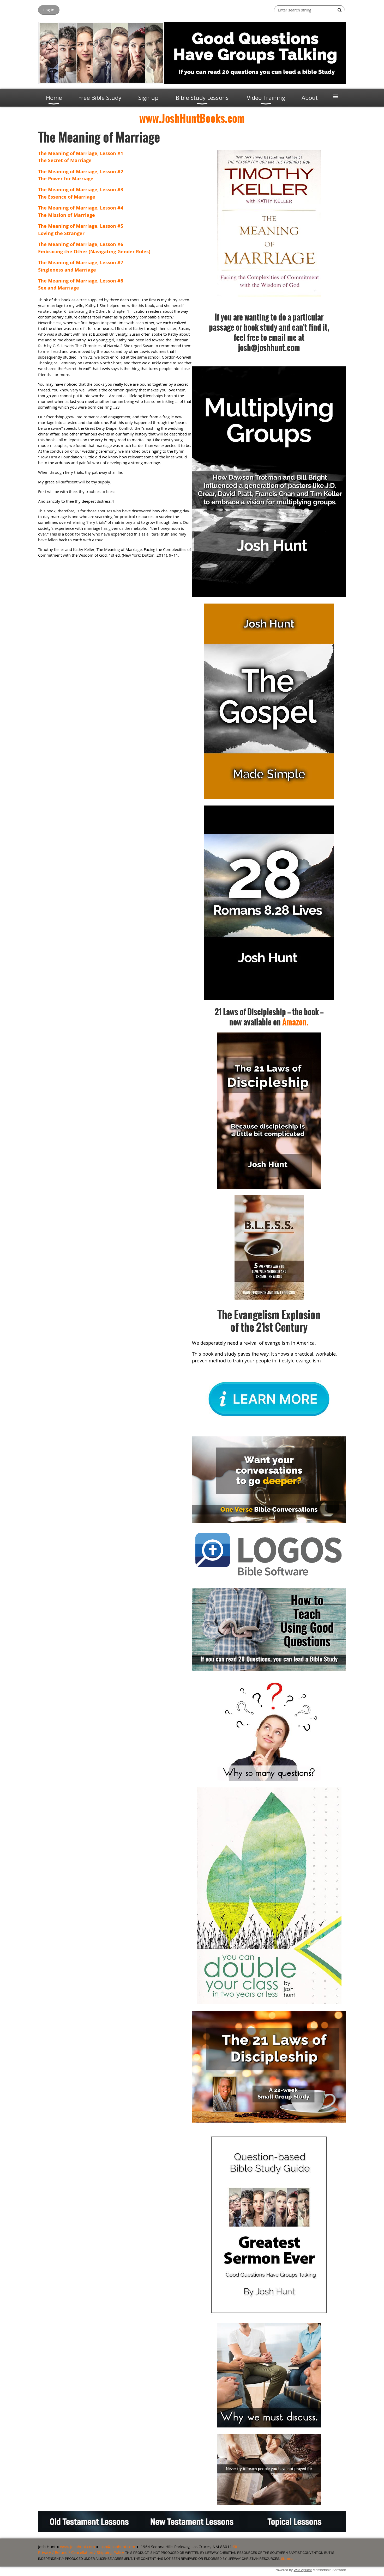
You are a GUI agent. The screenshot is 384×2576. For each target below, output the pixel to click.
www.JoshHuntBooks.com (192, 118)
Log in (48, 9)
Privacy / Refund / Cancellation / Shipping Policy (81, 2552)
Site (236, 2546)
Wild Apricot (303, 2570)
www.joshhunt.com (77, 2546)
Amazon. (295, 1022)
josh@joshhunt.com (117, 2546)
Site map (287, 2559)
